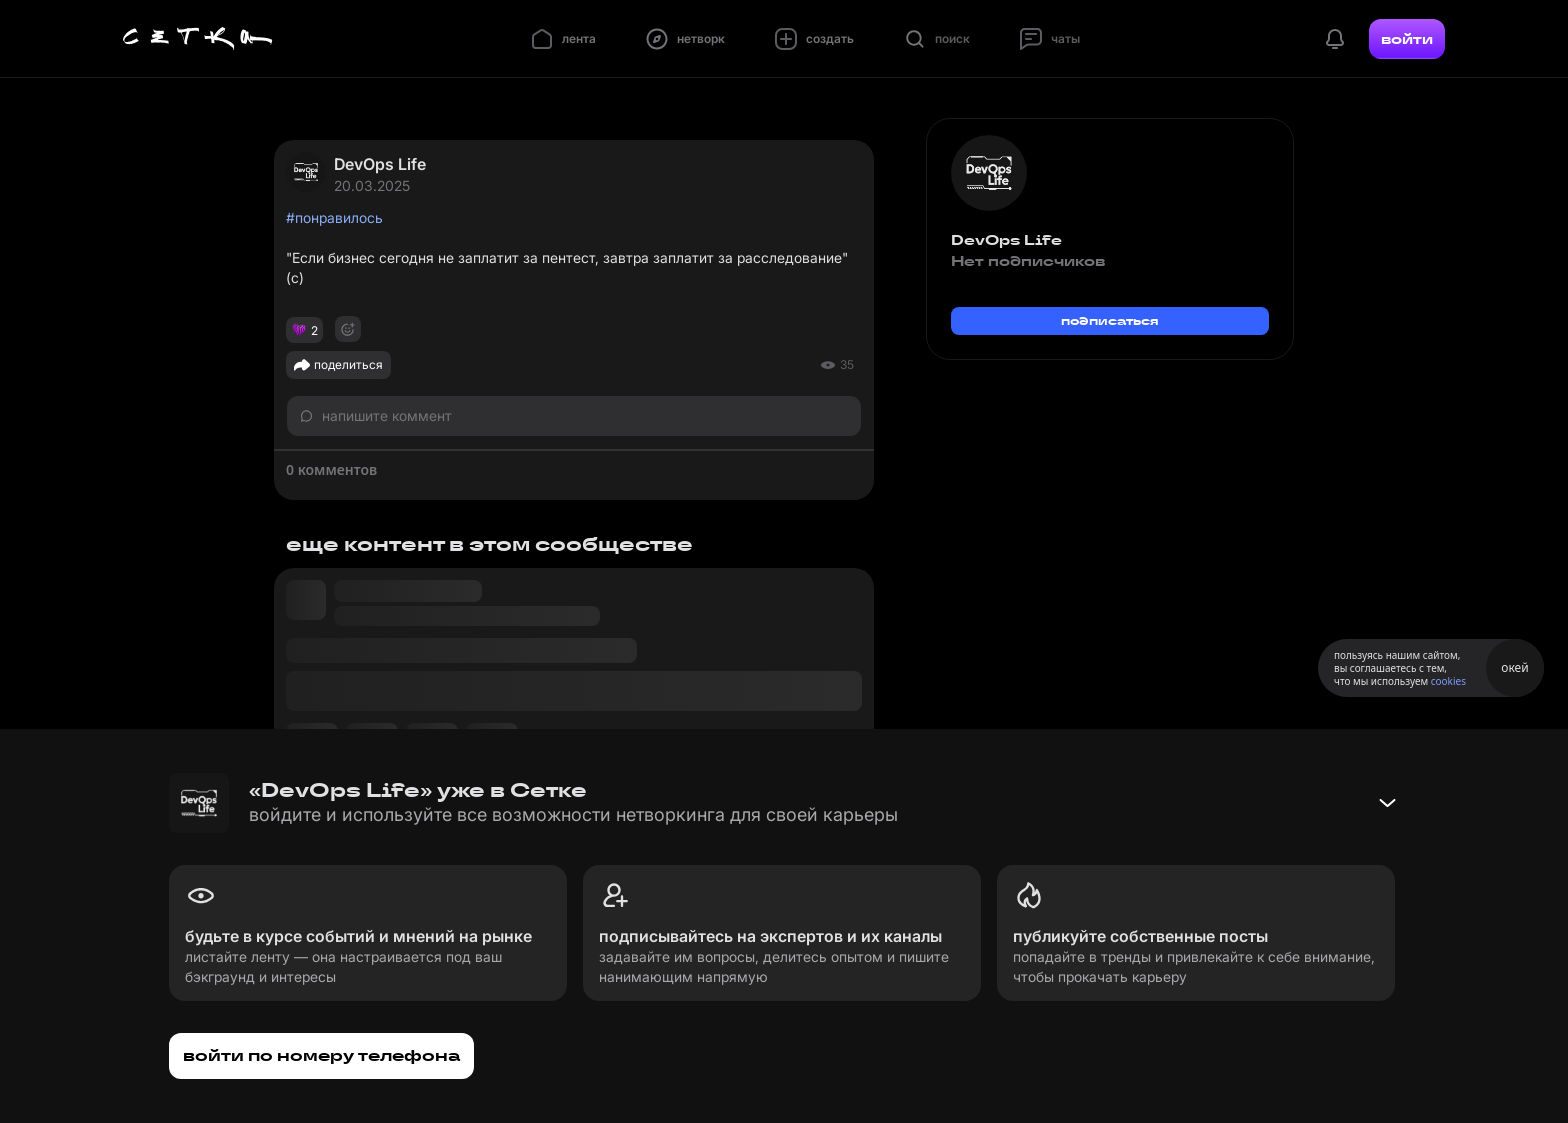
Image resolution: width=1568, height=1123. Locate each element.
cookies (1448, 681)
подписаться (1110, 320)
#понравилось (334, 217)
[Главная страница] (198, 39)
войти (1407, 39)
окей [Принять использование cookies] (1514, 667)
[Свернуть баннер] (1387, 803)
